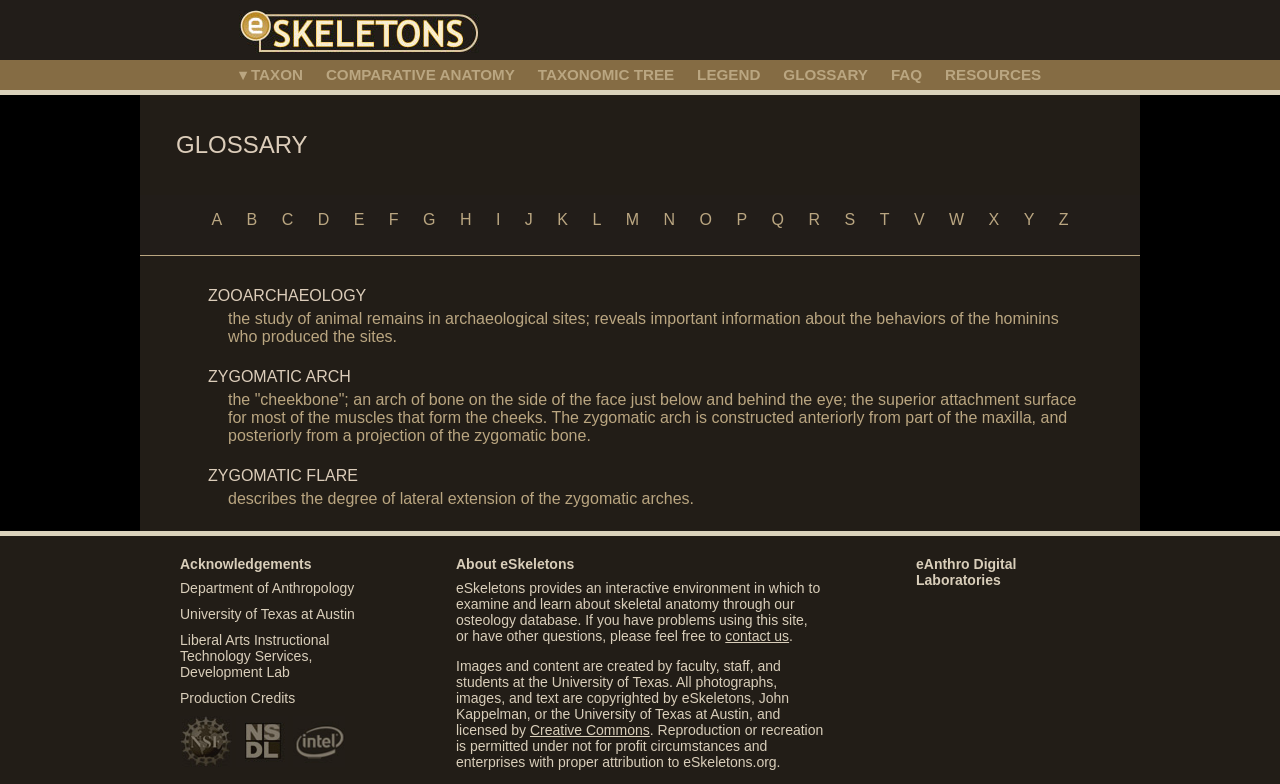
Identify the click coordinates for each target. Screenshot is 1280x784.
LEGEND (728, 74)
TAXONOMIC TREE (606, 74)
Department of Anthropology (267, 588)
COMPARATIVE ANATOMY (420, 74)
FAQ (906, 74)
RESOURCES (993, 74)
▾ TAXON (271, 74)
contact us (757, 636)
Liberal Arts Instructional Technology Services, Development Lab (254, 656)
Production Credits (237, 698)
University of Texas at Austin (267, 614)
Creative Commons (590, 730)
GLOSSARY (825, 74)
